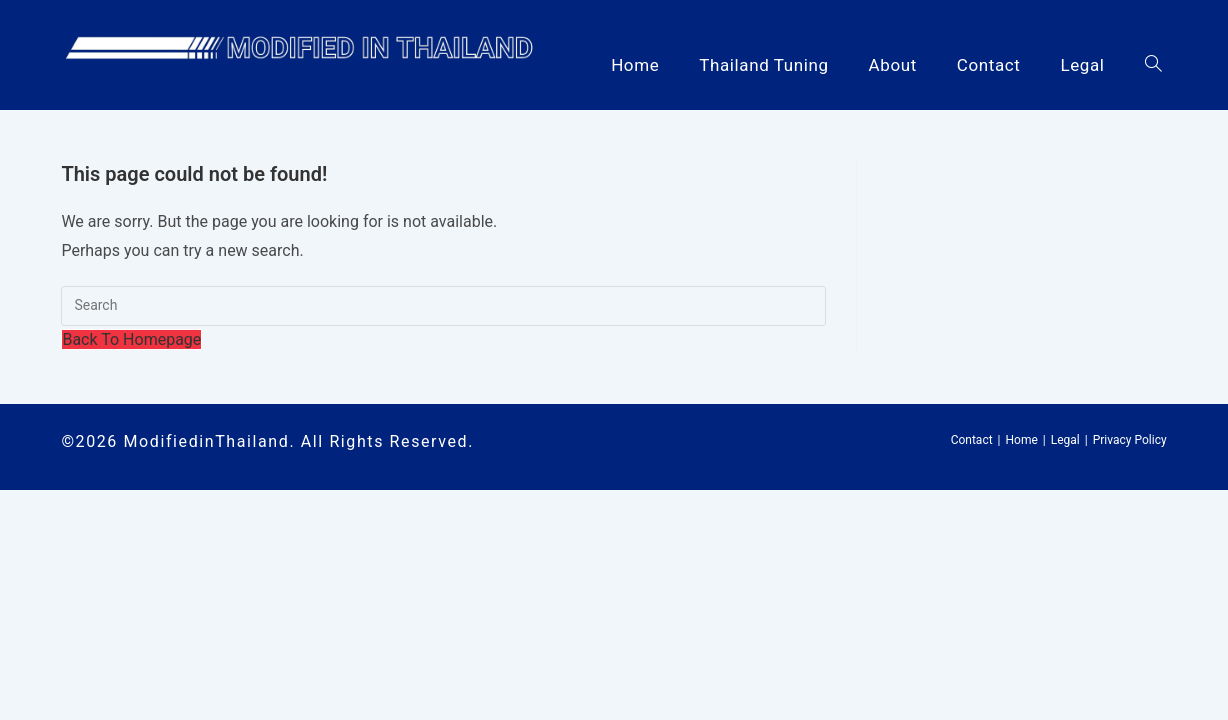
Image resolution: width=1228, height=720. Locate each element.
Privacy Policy (1130, 440)
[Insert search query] (443, 306)
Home (1022, 440)
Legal (1065, 440)
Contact (972, 440)
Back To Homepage (131, 339)
